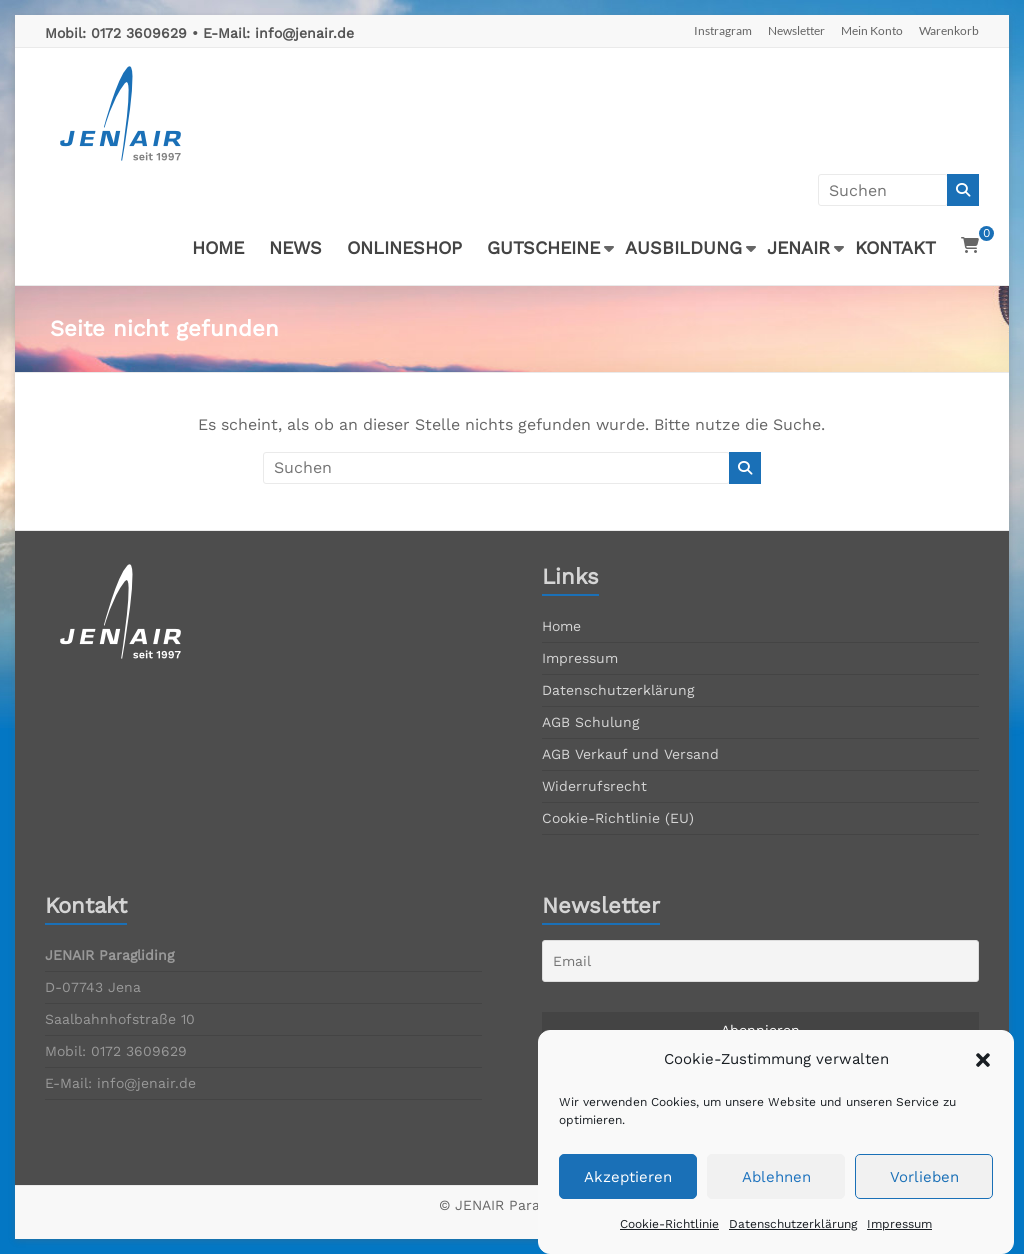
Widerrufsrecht (594, 786)
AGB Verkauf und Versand (630, 754)
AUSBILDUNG (683, 247)
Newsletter (796, 30)
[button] (983, 1085)
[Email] (760, 961)
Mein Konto (872, 30)
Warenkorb (949, 30)
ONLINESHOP (404, 247)
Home (561, 626)
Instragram (723, 30)
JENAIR (798, 247)
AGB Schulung (590, 722)
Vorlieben (924, 1202)
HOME (218, 247)
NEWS (295, 247)
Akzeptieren (628, 1202)
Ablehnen (776, 1202)
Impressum (580, 658)
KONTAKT (895, 247)
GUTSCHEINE (543, 247)
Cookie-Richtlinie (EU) (618, 818)
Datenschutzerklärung (618, 690)
